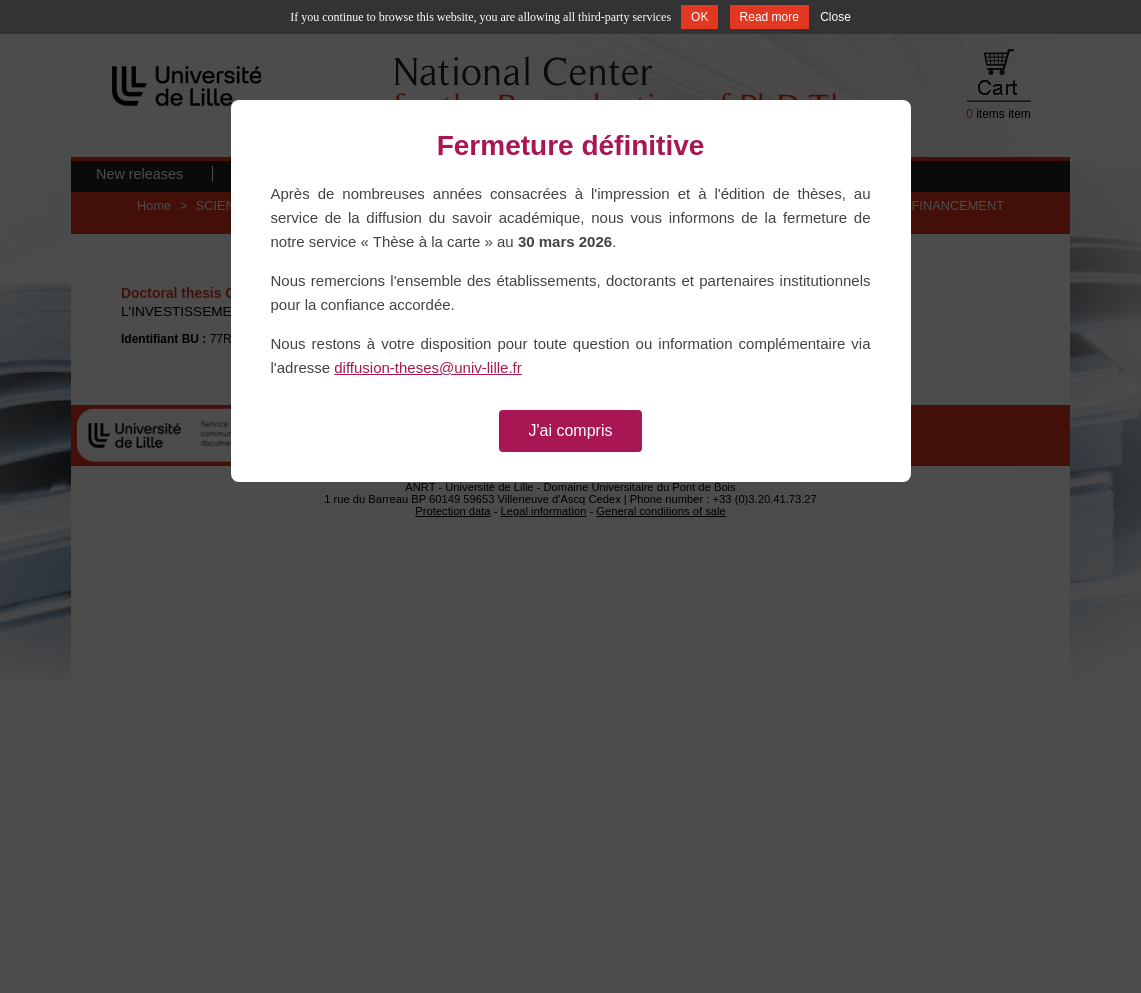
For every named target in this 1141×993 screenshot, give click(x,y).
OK (699, 17)
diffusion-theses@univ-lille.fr (428, 367)
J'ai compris (571, 430)
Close (835, 17)
